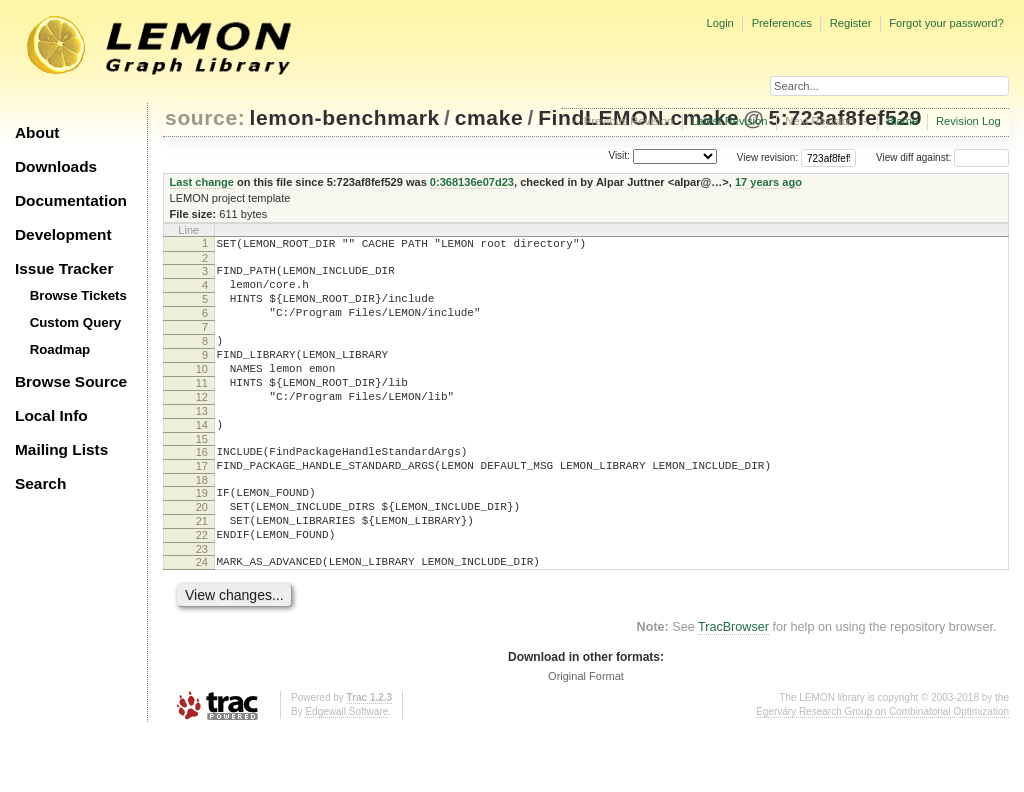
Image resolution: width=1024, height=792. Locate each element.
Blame (902, 121)
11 (202, 410)
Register (851, 23)
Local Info (51, 415)
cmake (489, 117)
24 (202, 619)
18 (202, 525)
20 (202, 555)
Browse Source (71, 381)
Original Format (586, 736)
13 (202, 444)
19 (202, 538)
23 (202, 606)
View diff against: (942, 157)
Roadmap (60, 349)
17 (202, 508)
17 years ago (768, 182)
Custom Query (76, 322)
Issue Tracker (64, 268)
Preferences (782, 23)
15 (202, 478)
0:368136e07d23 (472, 182)
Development (63, 234)
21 (202, 572)
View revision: (768, 157)
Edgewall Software (346, 771)
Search (40, 483)
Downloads (56, 166)
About (37, 132)
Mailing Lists (61, 449)
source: (205, 117)
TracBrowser (733, 687)
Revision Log (968, 121)
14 (202, 461)
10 (202, 393)
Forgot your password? (946, 23)
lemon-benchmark (345, 117)
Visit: (619, 156)
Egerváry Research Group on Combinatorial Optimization (882, 771)
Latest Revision (729, 121)
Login (719, 23)
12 (202, 427)
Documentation (71, 200)
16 (202, 491)
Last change (202, 182)
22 (202, 589)
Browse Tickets (78, 295)
